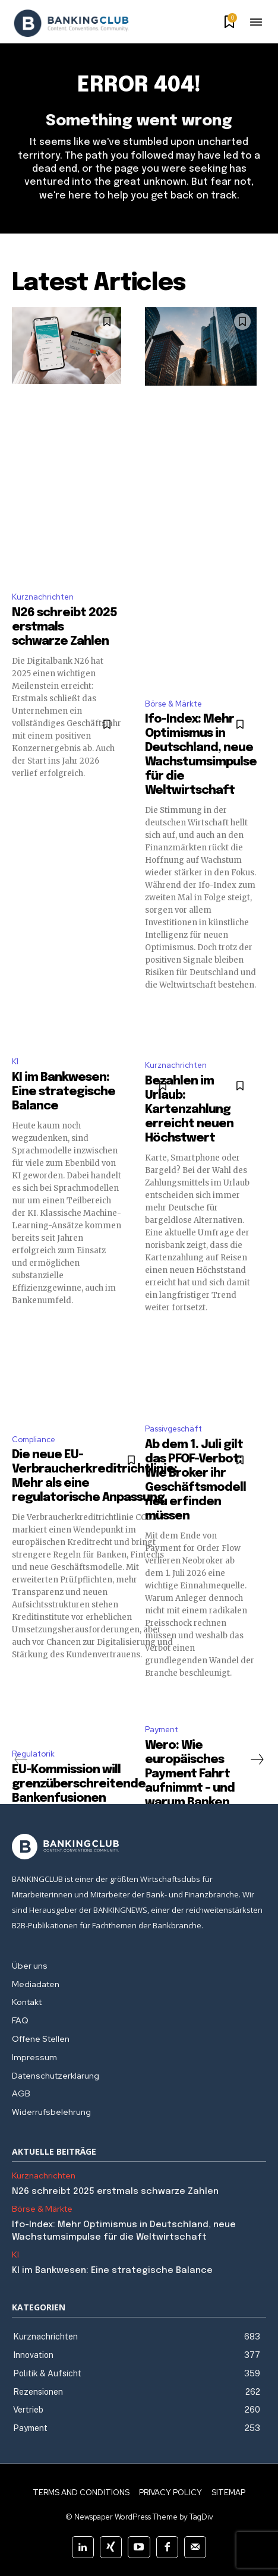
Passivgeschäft (173, 1429)
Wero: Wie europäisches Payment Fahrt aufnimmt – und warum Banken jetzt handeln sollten (190, 1788)
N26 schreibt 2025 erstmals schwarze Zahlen (115, 2191)
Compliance (33, 1439)
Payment (161, 1729)
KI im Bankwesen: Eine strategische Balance (63, 1091)
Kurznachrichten (43, 597)
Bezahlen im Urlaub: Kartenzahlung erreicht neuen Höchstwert (189, 1109)
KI (15, 1062)
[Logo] (71, 23)
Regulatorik (33, 1754)
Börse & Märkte (173, 704)
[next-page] (256, 1759)
